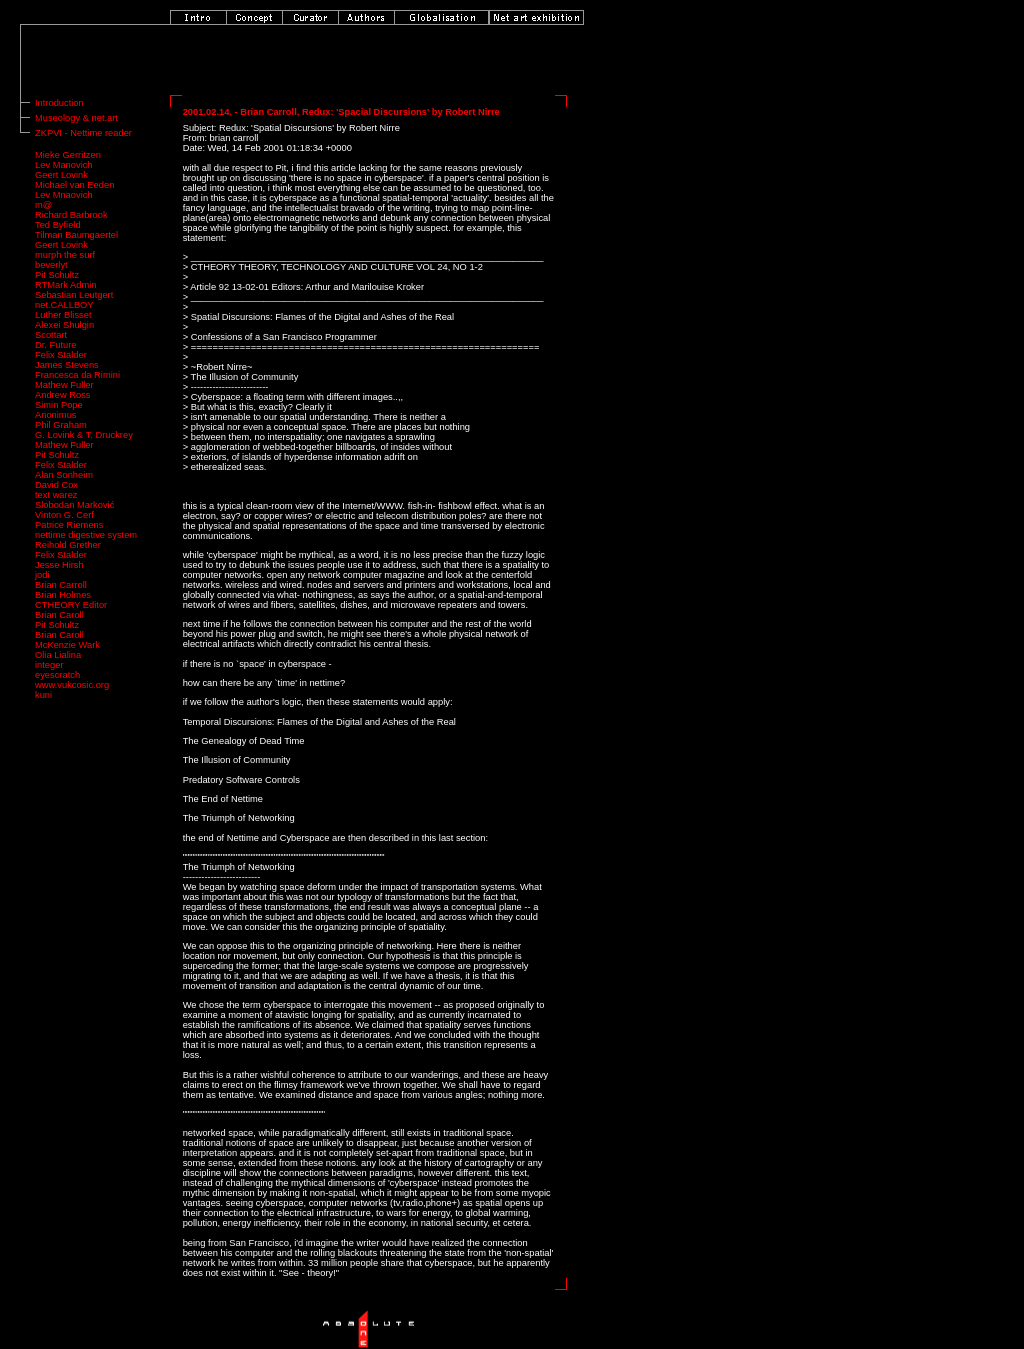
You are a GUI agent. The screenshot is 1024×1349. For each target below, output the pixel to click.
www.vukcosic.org (72, 685)
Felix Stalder (61, 355)
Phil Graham (61, 425)
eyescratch (57, 675)
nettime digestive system (86, 535)
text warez (56, 495)
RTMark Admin (66, 285)
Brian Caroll (59, 615)
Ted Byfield (58, 225)
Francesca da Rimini (77, 375)
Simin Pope (59, 405)
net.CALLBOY (64, 305)
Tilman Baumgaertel (76, 235)
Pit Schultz (57, 275)
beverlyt (51, 265)
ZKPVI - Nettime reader (83, 133)
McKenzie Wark (67, 645)
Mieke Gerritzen (68, 155)
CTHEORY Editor (71, 605)
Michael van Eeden (74, 185)
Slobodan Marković (74, 505)
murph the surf (65, 255)
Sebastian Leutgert (74, 295)
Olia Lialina (58, 655)
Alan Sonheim (64, 475)
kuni (43, 695)
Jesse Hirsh (59, 565)
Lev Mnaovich (64, 195)
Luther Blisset (63, 315)
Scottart (51, 335)
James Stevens (67, 365)
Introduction (59, 103)
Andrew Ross (62, 395)
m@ (43, 205)
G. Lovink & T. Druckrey (84, 435)
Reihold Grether (68, 545)
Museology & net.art (76, 118)
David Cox (56, 485)
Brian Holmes (63, 595)
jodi (42, 575)
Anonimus (55, 415)
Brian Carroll (61, 585)
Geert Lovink (61, 175)
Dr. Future (55, 345)
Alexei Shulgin (64, 325)
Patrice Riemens (69, 525)
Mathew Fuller (64, 385)
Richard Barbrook (71, 215)
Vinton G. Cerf (64, 515)
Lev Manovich (64, 165)
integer (49, 665)
